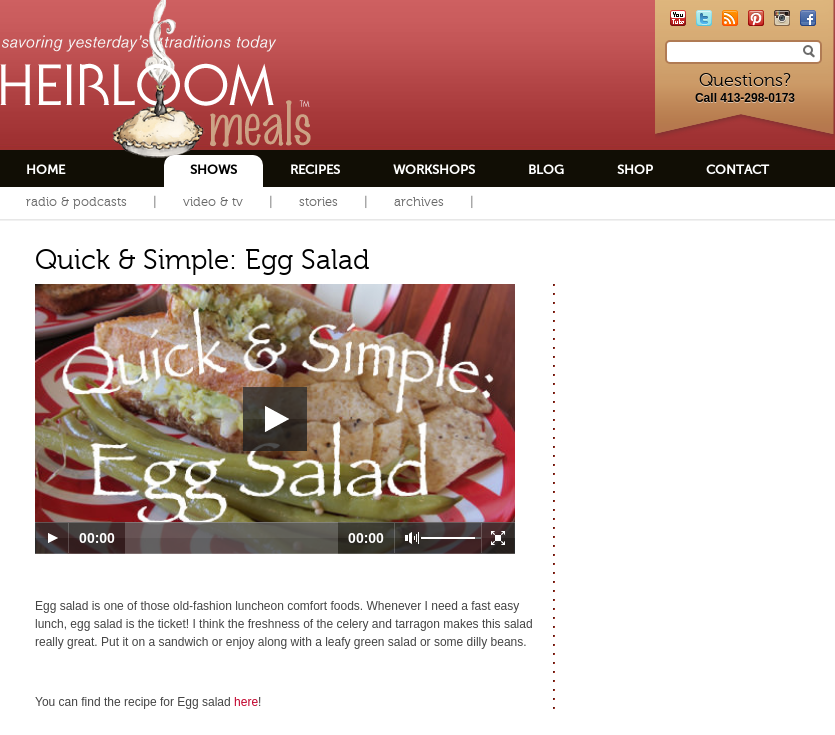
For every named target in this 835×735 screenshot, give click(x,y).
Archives (419, 201)
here (246, 702)
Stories (318, 201)
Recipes (315, 169)
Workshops (434, 169)
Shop (635, 169)
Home (45, 169)
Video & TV (213, 201)
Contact (737, 169)
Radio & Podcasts (76, 201)
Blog (546, 169)
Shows (213, 169)
